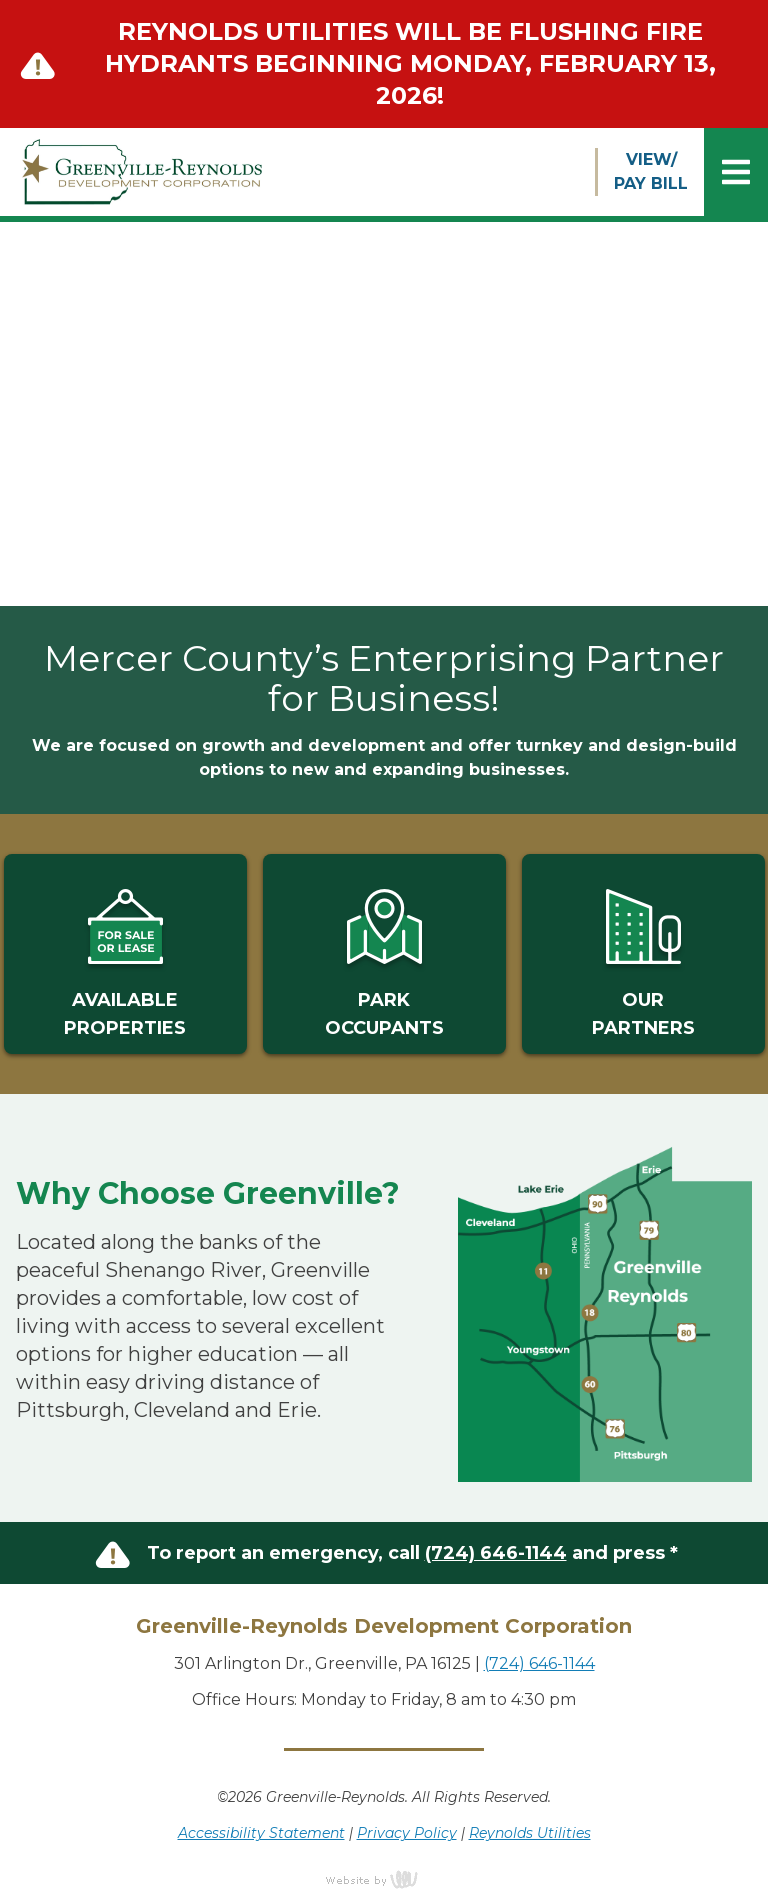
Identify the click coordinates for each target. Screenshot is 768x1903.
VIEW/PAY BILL (651, 171)
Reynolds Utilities (530, 1833)
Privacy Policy (407, 1833)
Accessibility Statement (261, 1833)
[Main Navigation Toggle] (736, 172)
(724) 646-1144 (496, 1553)
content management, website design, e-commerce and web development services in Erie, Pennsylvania (384, 1879)
